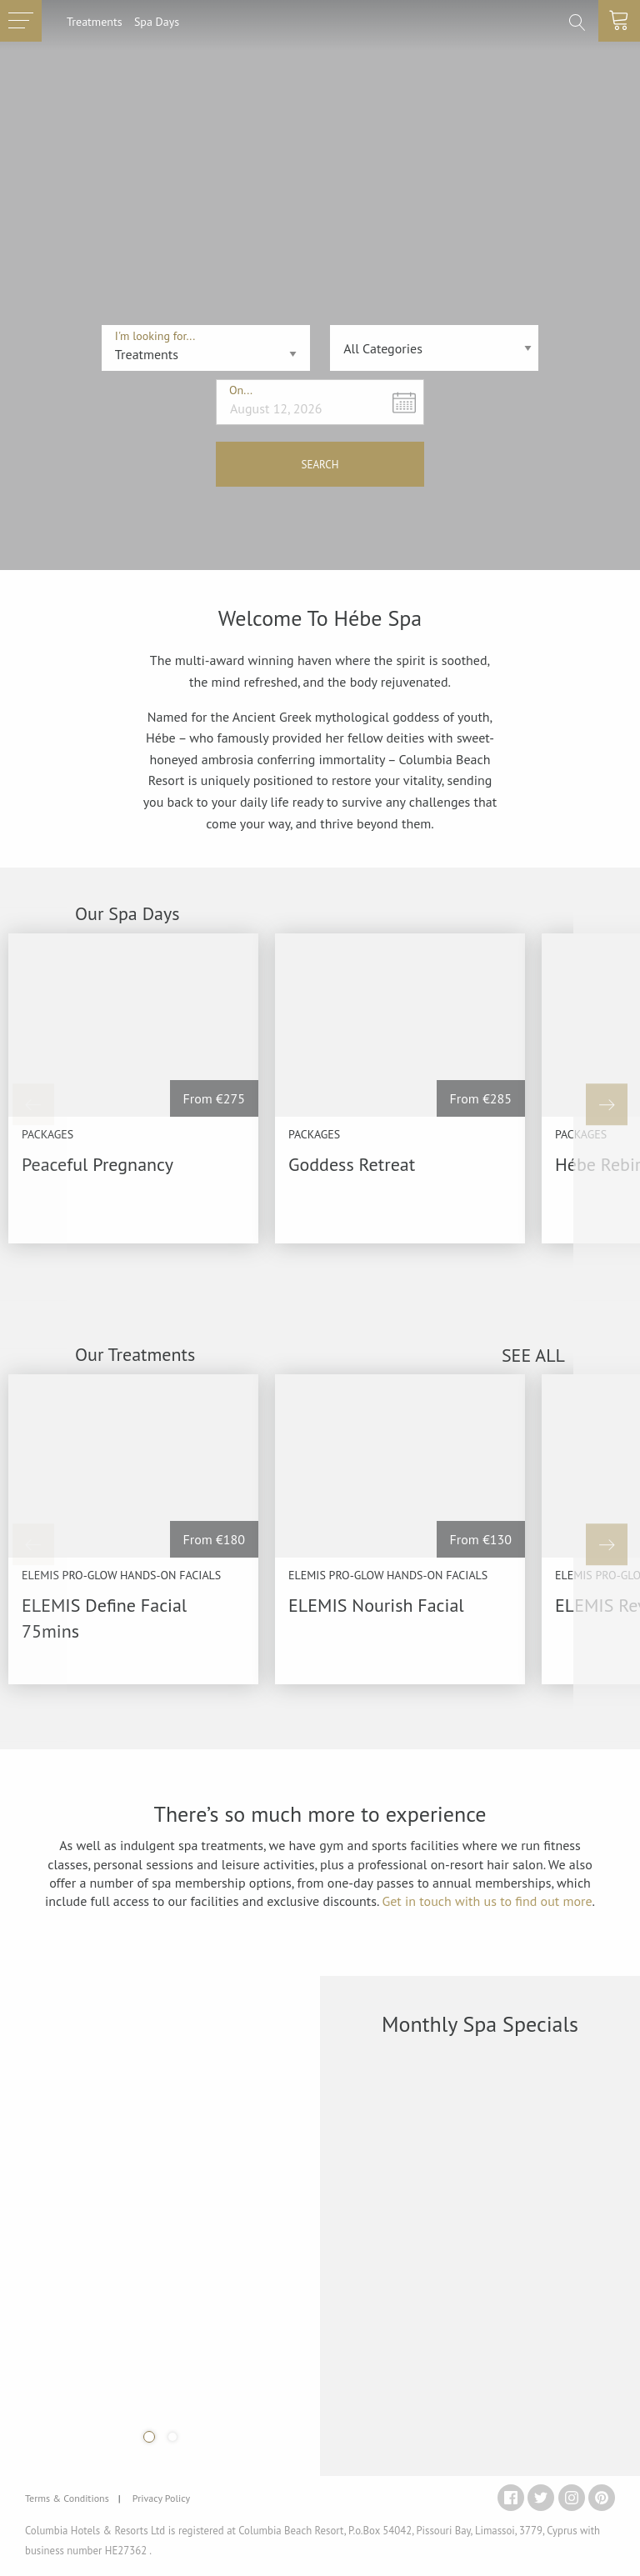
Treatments (94, 21)
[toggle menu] (21, 21)
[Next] (606, 1104)
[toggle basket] (619, 21)
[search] (577, 23)
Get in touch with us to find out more (487, 1901)
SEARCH (320, 465)
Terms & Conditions (67, 2498)
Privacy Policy (161, 2498)
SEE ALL (533, 1355)
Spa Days (156, 21)
